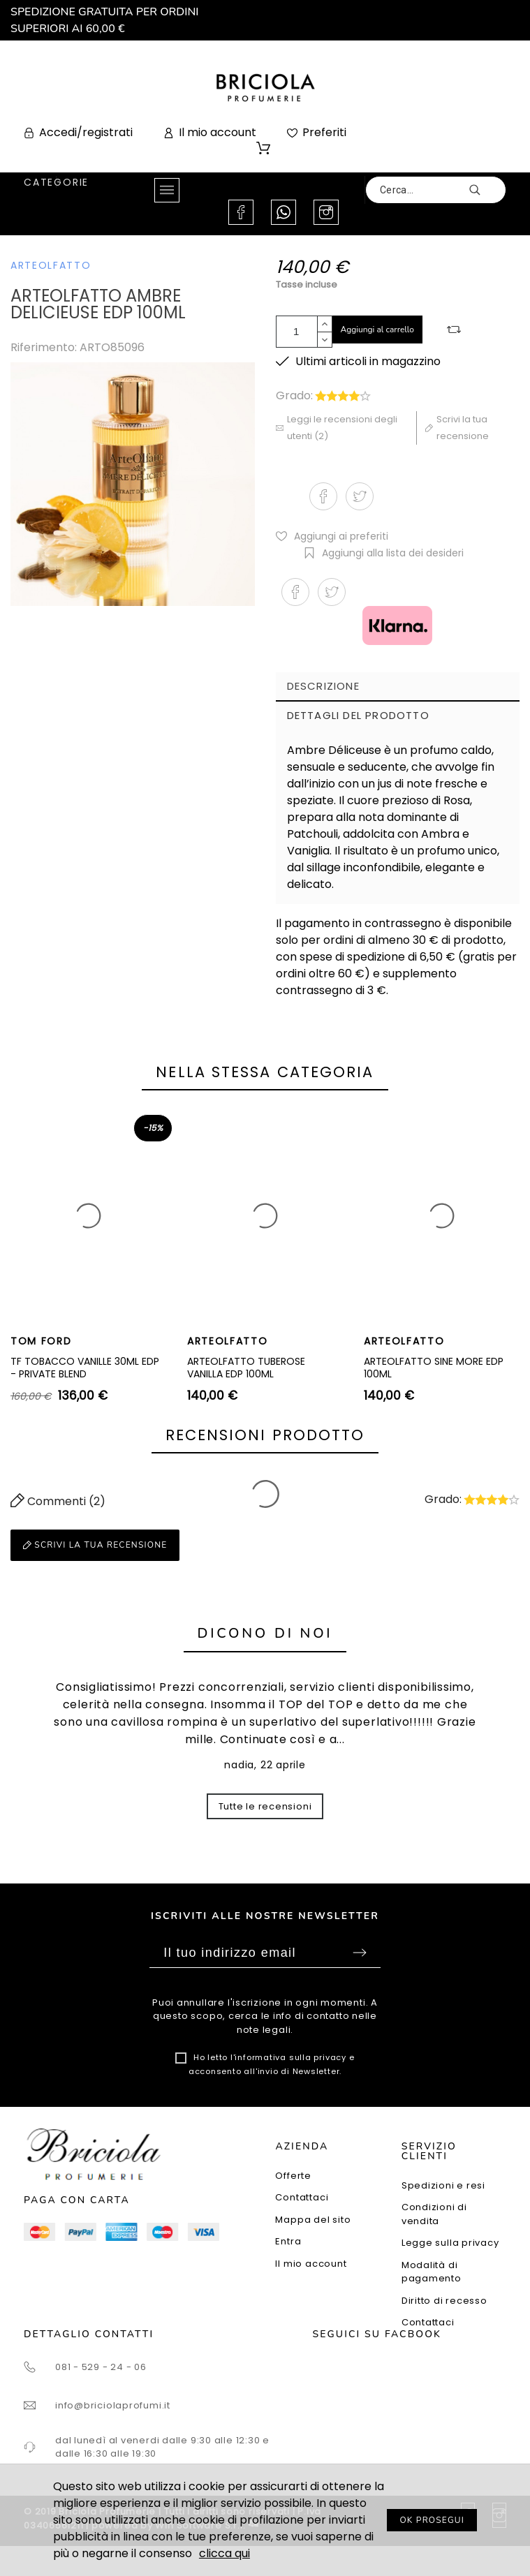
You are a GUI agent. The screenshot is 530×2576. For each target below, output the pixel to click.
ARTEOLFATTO (50, 265)
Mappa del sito (313, 2219)
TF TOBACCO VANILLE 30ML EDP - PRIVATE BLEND (84, 1367)
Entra (288, 2241)
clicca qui (224, 2553)
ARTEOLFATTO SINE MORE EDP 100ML (433, 1367)
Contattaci (301, 2197)
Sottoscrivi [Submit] (360, 1953)
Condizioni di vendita (434, 2214)
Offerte (293, 2175)
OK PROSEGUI (431, 2520)
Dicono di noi (265, 1633)
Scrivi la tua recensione (95, 1544)
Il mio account (310, 2263)
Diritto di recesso (444, 2300)
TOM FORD (40, 1341)
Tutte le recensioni (265, 1806)
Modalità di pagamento (432, 2272)
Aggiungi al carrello (378, 329)
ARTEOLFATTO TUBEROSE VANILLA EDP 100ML (246, 1367)
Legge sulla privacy (450, 2242)
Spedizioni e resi (443, 2185)
